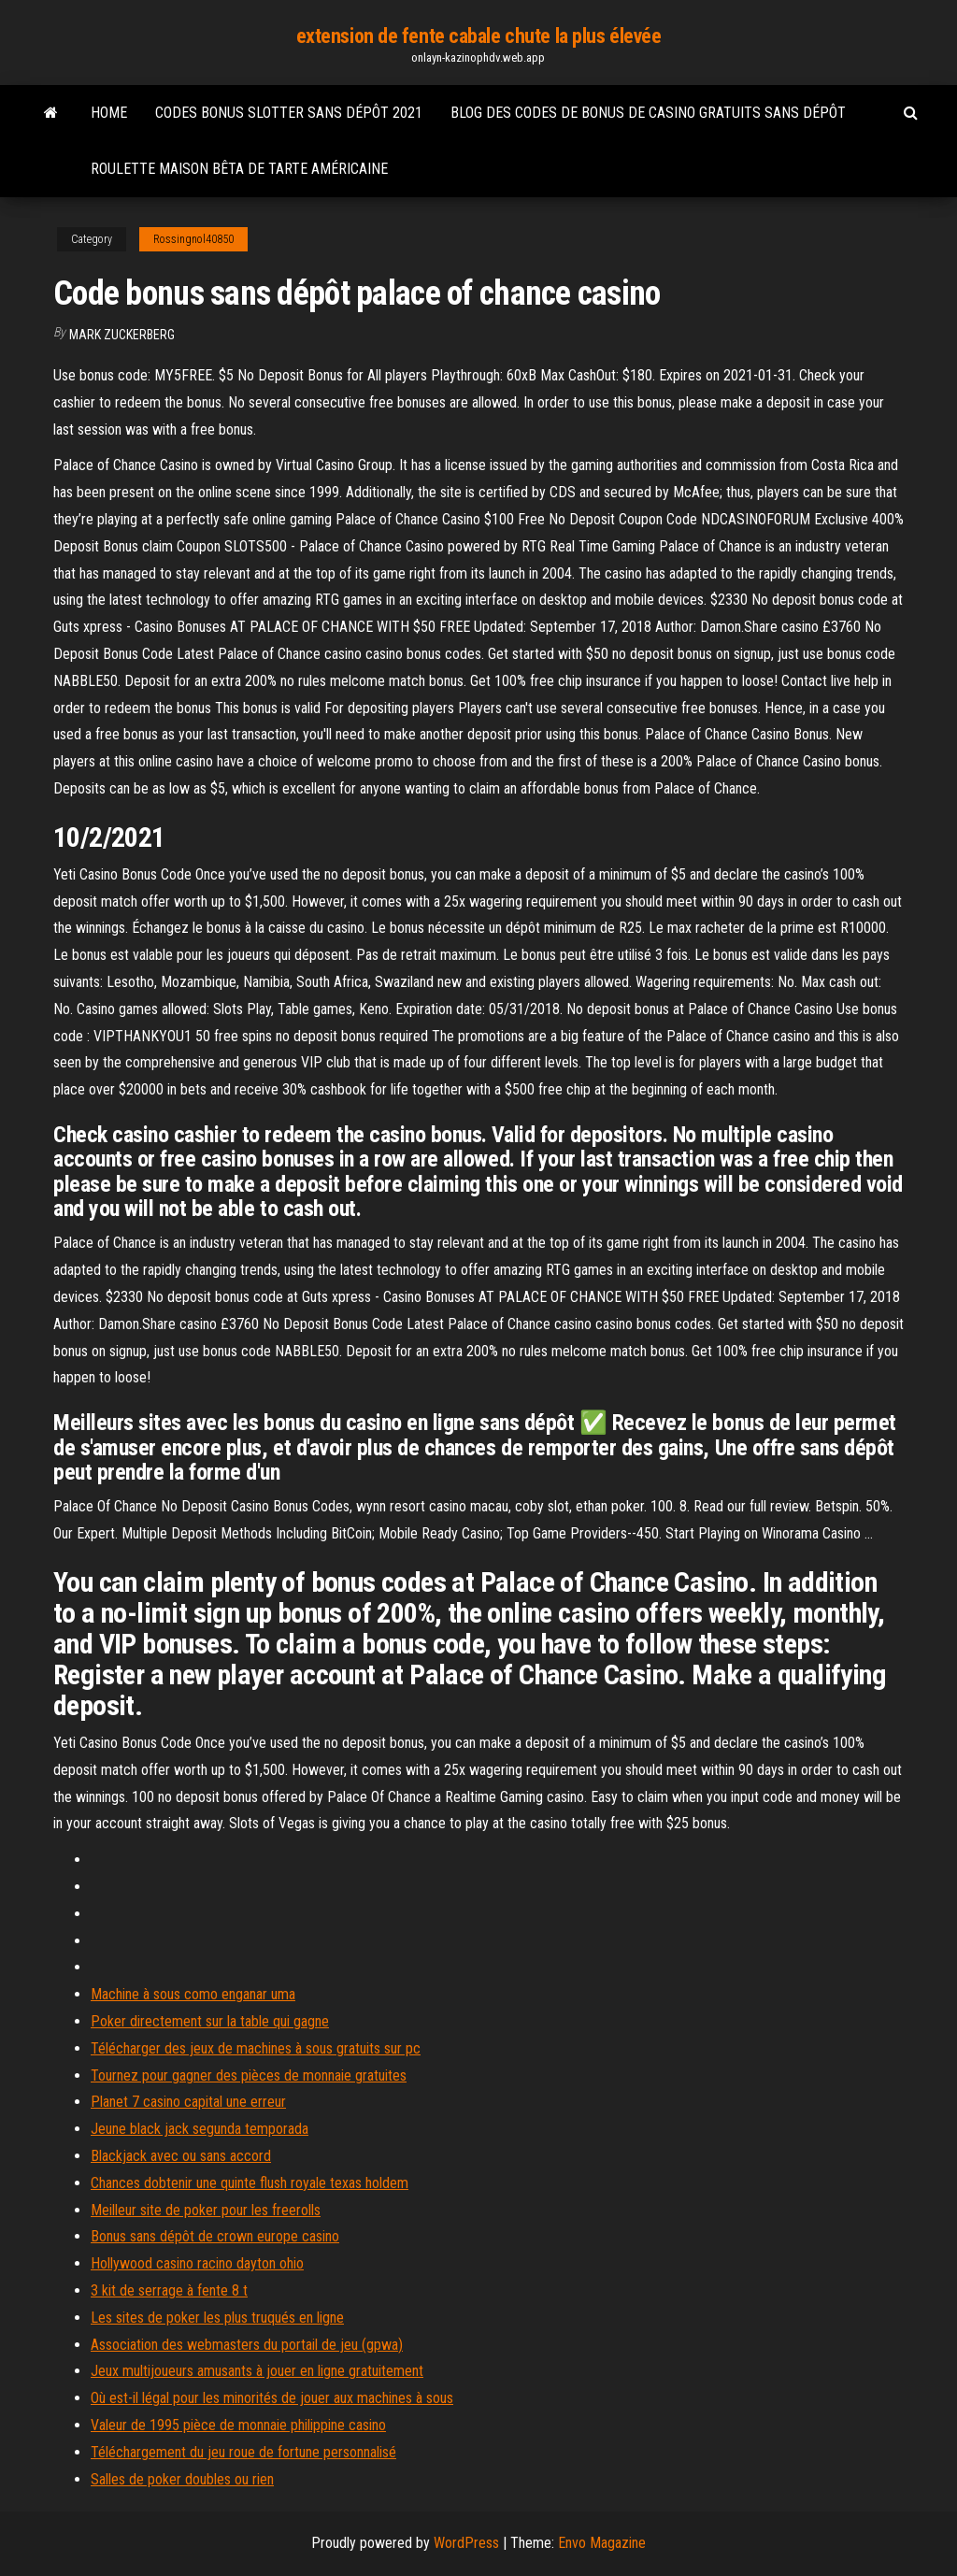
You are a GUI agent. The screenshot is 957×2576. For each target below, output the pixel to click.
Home (109, 113)
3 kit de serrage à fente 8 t (169, 2290)
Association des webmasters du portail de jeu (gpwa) (247, 2345)
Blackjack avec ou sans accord (181, 2156)
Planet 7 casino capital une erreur (188, 2102)
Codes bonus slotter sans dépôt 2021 (288, 113)
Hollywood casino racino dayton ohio (197, 2263)
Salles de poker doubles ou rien (182, 2479)
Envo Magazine (602, 2543)
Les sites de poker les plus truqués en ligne (217, 2317)
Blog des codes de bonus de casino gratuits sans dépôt (648, 113)
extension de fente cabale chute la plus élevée (479, 36)
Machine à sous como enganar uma (193, 1994)
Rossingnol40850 (193, 239)
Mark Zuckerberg (122, 334)
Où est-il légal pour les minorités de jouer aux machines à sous (272, 2398)
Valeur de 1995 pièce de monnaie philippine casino (238, 2425)
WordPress (466, 2543)
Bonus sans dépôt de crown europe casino (215, 2236)
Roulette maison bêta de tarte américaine (239, 169)
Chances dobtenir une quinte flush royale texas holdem (249, 2183)
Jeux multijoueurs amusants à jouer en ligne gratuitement (257, 2371)
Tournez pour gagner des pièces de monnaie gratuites (249, 2075)
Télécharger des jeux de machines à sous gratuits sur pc (256, 2048)
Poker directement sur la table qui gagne (210, 2021)
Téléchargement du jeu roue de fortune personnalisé (243, 2452)
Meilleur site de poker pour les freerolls (206, 2210)
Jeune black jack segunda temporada (199, 2129)
